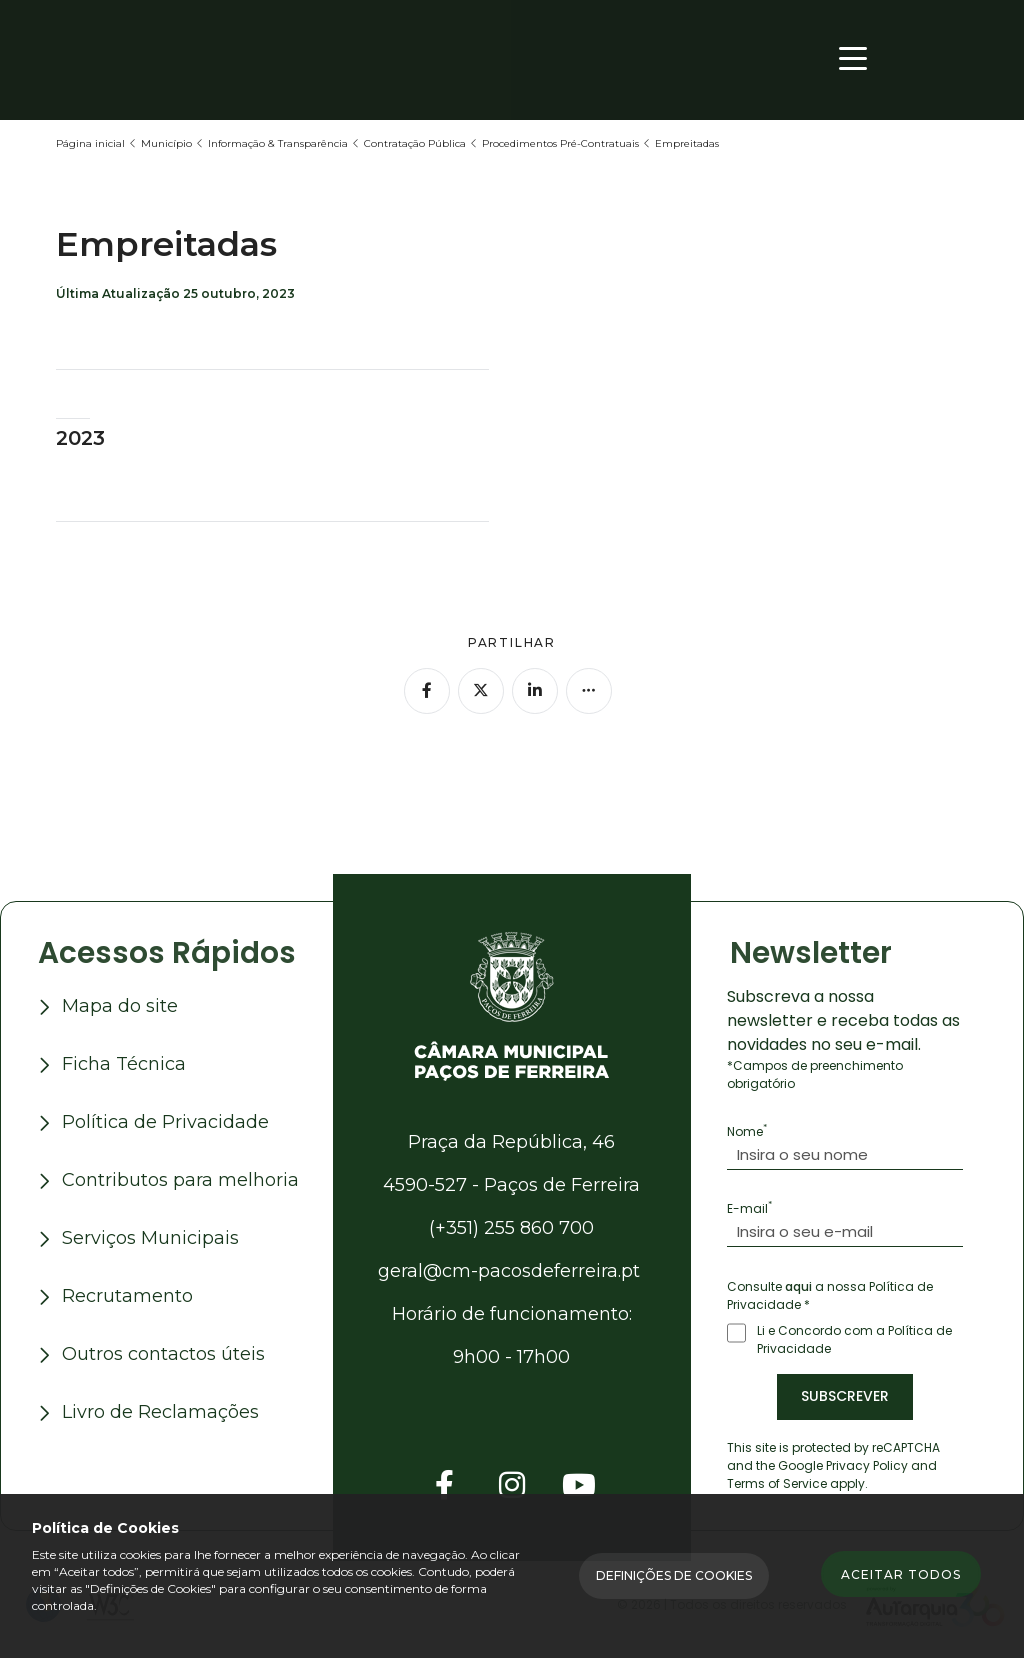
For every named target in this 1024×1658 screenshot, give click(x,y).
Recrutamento (127, 1298)
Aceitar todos (901, 1576)
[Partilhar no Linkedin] (535, 691)
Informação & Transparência (278, 143)
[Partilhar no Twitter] (481, 691)
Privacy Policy (867, 1467)
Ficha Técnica (124, 1066)
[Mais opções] (589, 691)
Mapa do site (120, 1008)
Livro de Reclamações (160, 1414)
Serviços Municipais (150, 1240)
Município (166, 143)
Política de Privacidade (165, 1124)
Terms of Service (777, 1485)
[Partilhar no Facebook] (427, 691)
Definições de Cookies (674, 1575)
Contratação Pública (415, 143)
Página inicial (90, 143)
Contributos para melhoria (180, 1182)
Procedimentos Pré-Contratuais (560, 143)
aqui (798, 1288)
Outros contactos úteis (163, 1356)
